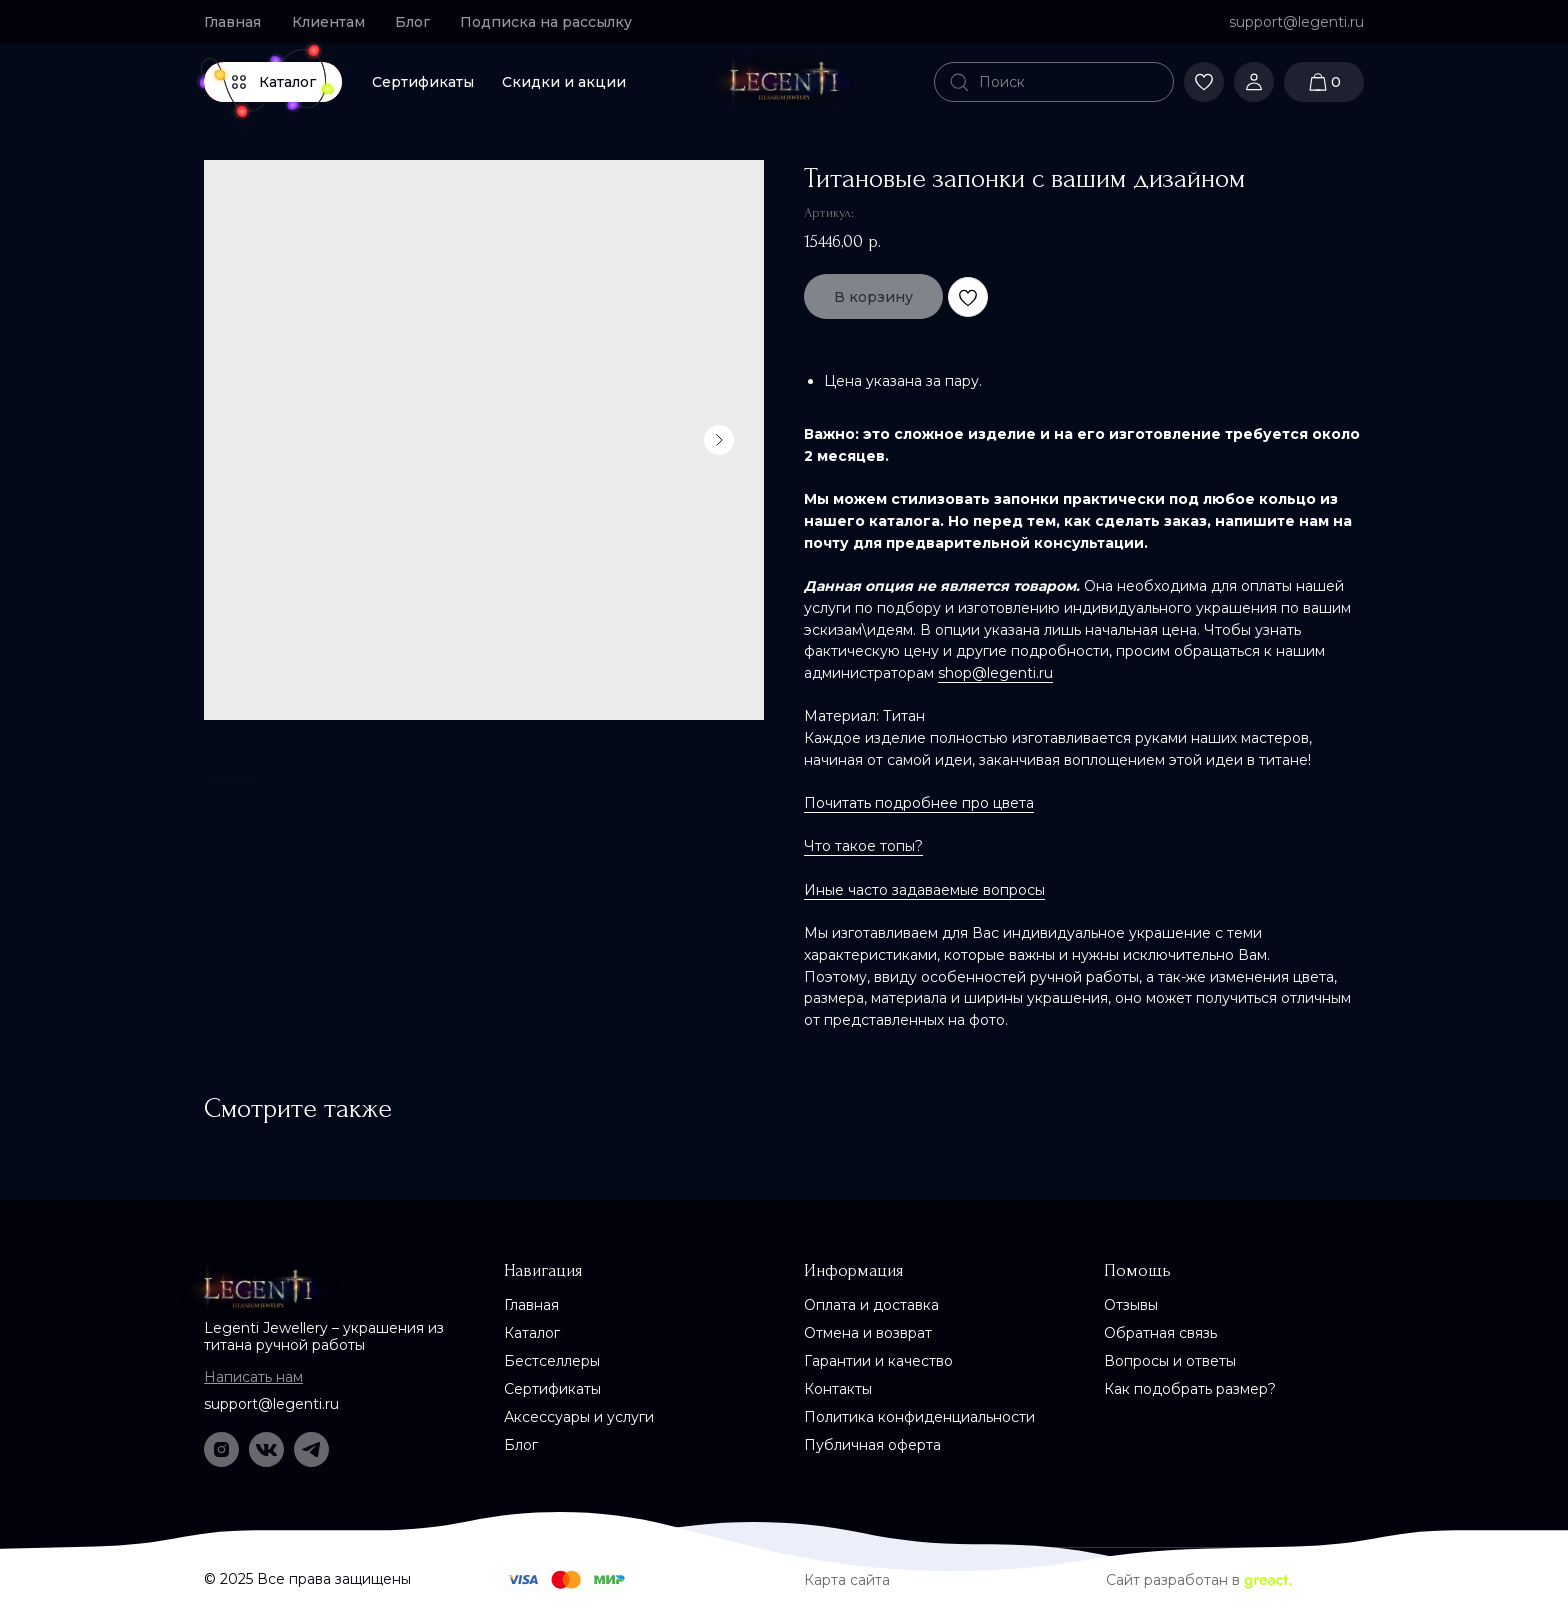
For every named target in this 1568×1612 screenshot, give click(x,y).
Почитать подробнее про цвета (919, 803)
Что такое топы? (863, 846)
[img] (784, 82)
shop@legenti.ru (995, 673)
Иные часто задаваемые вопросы (924, 890)
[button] (554, 22)
